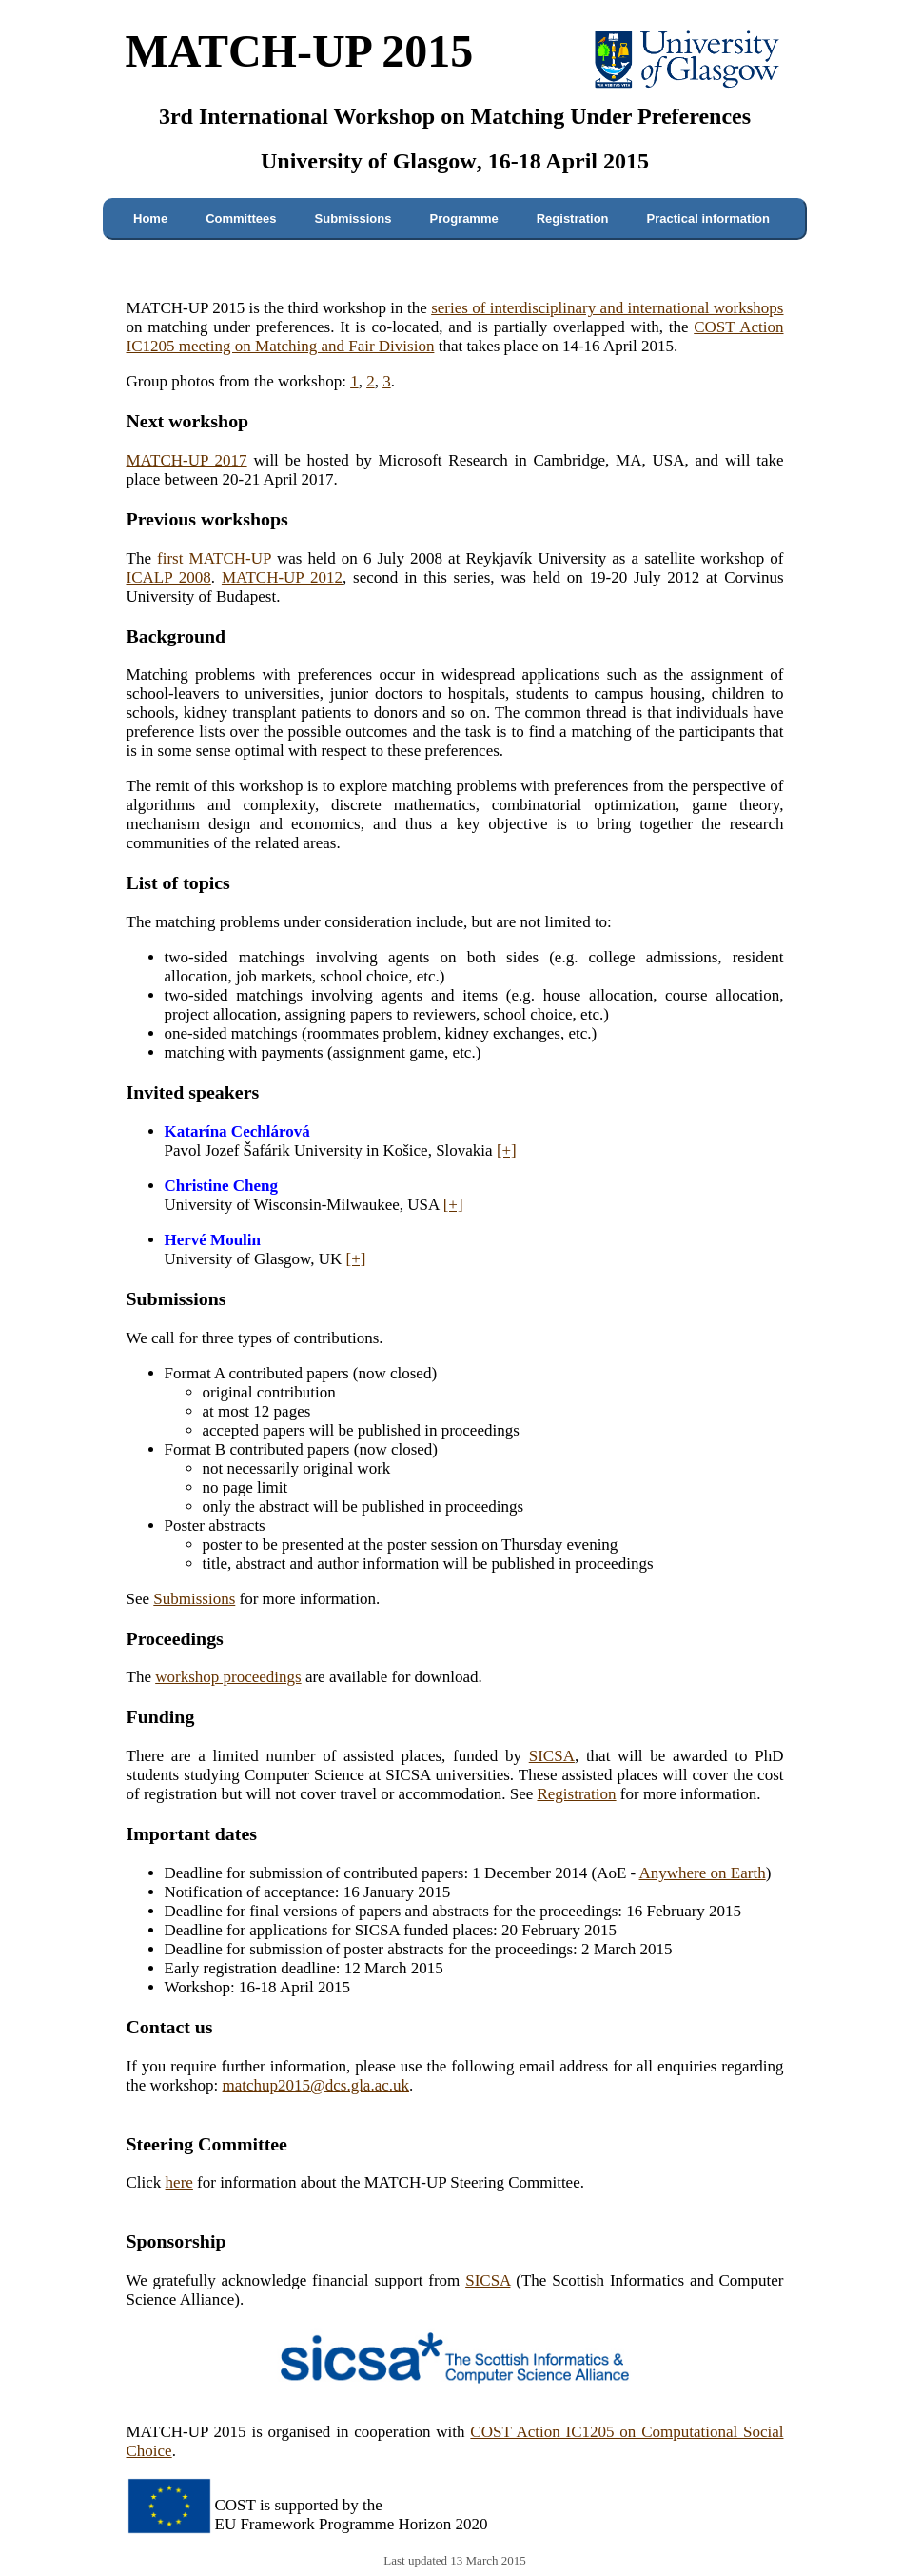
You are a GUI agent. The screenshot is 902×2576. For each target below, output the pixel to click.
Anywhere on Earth (702, 1873)
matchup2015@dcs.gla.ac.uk (316, 2085)
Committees (241, 218)
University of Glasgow (369, 161)
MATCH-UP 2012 (282, 577)
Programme (463, 218)
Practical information (708, 218)
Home (150, 218)
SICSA (552, 1756)
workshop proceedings (228, 1677)
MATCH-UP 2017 (187, 460)
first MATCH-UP (214, 558)
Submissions (353, 218)
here (179, 2182)
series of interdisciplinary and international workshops (607, 308)
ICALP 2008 (169, 577)
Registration (573, 218)
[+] (507, 1150)
